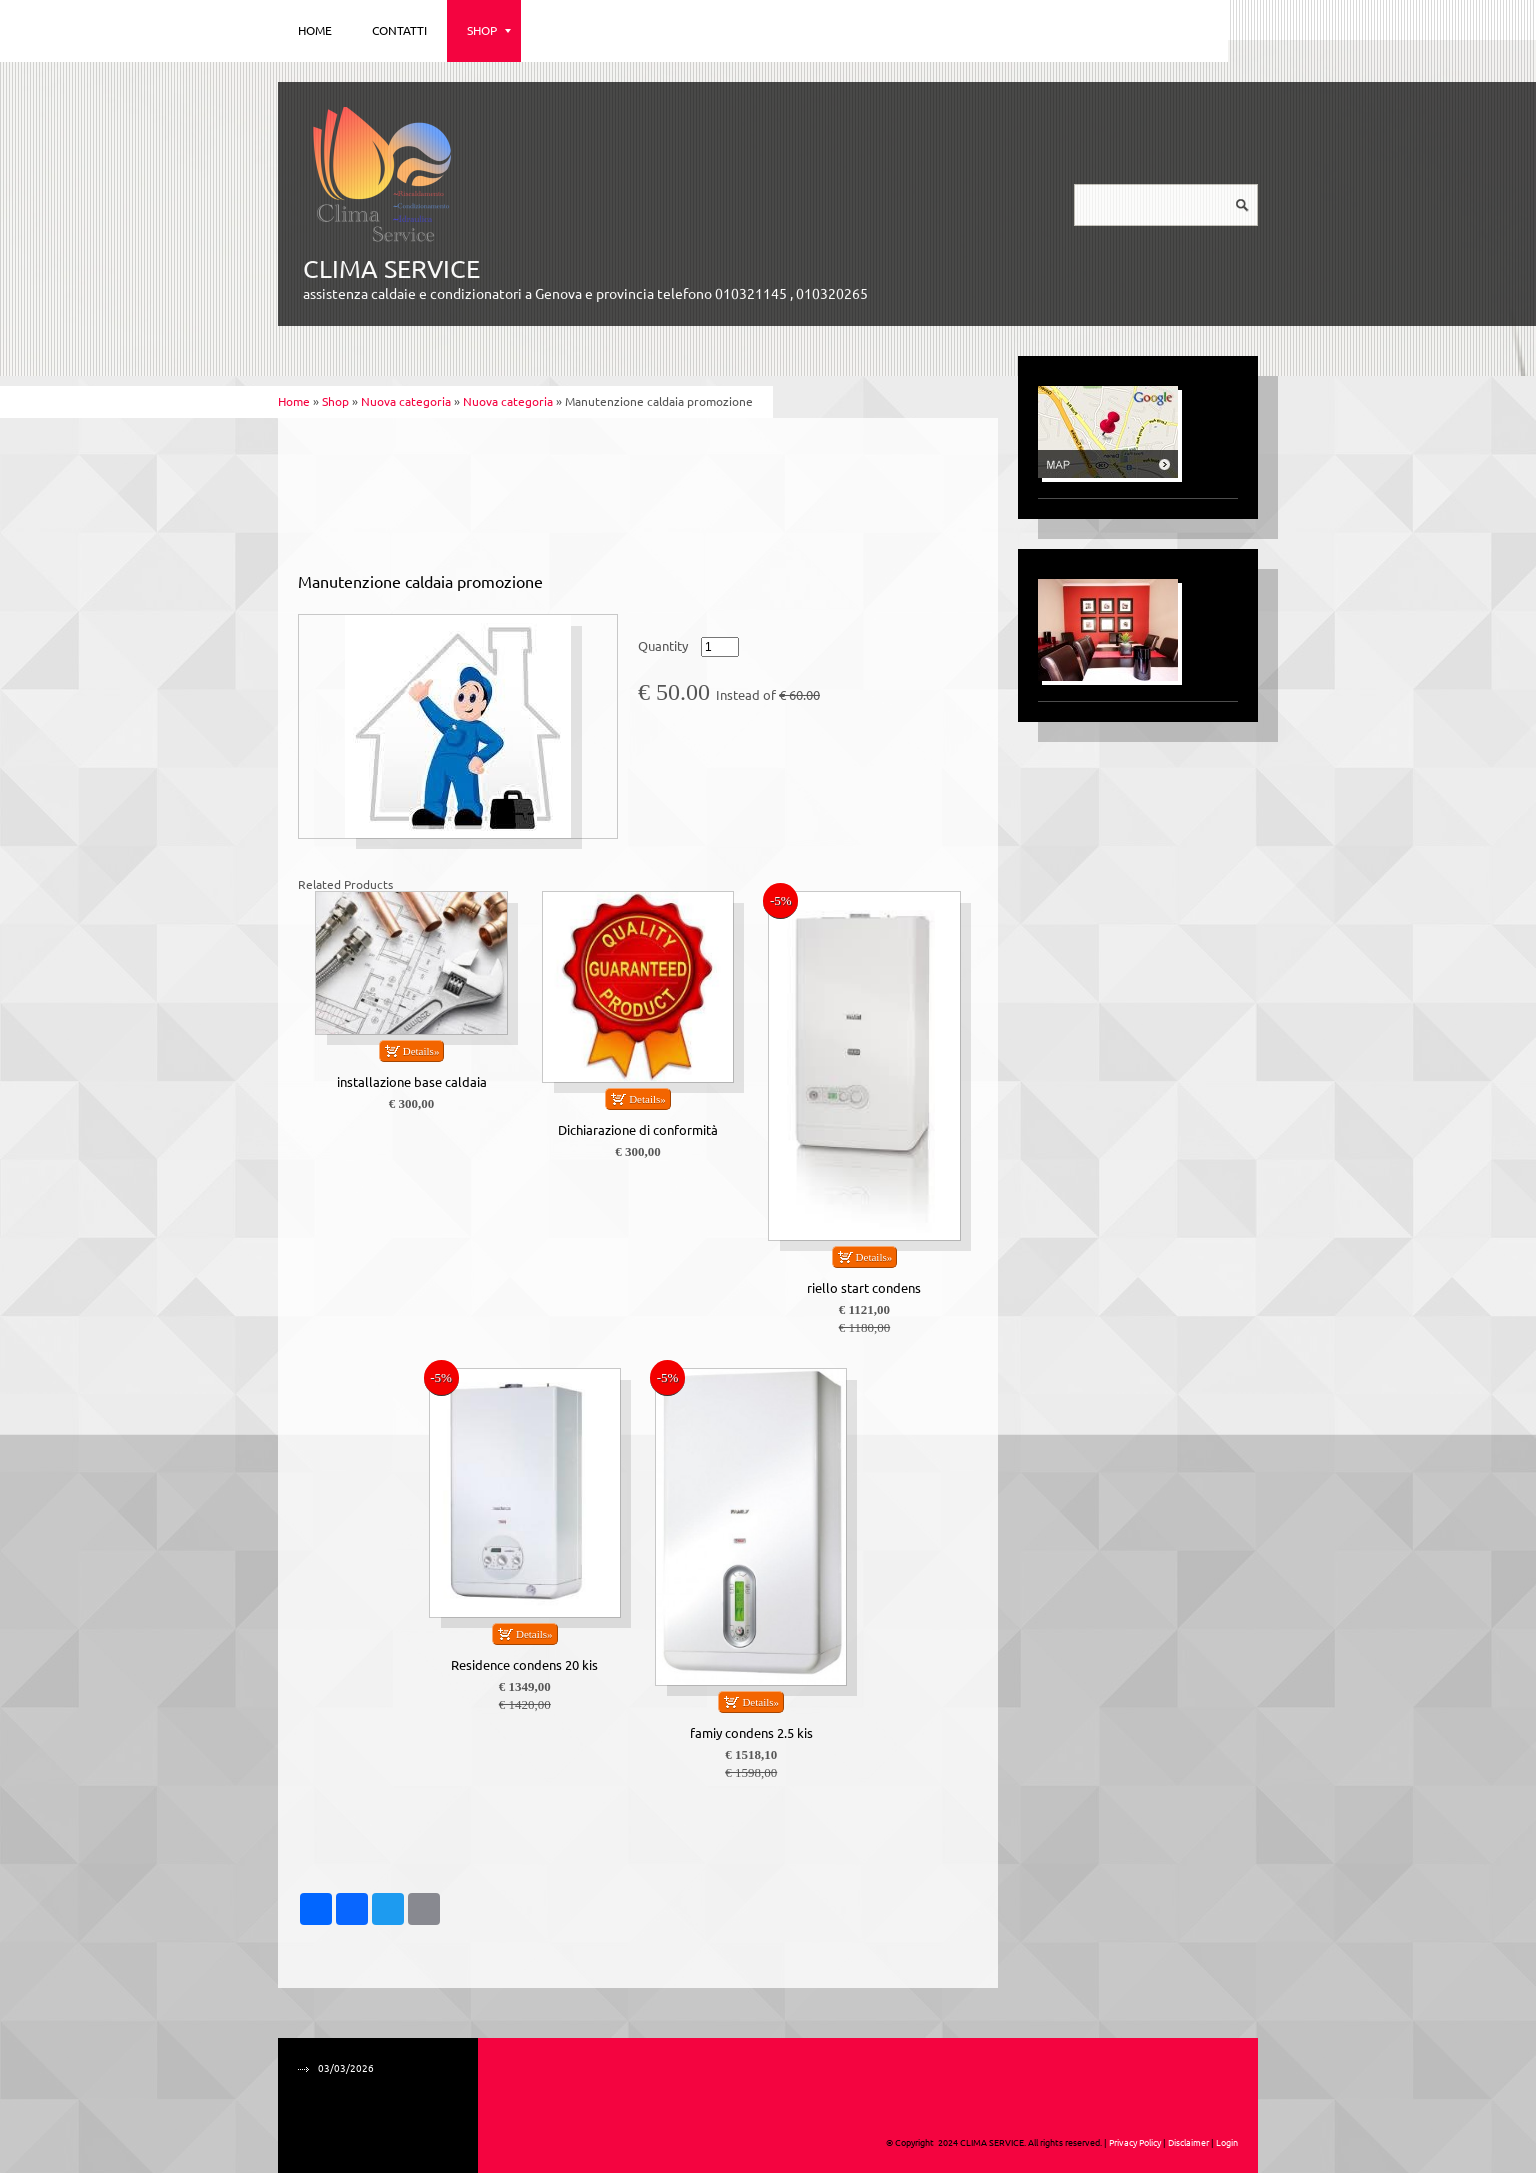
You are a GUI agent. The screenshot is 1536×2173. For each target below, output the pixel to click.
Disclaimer (1188, 2143)
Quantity (663, 646)
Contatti (399, 30)
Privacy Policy (1135, 2143)
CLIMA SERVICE (391, 269)
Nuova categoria (406, 401)
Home (315, 30)
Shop (489, 30)
